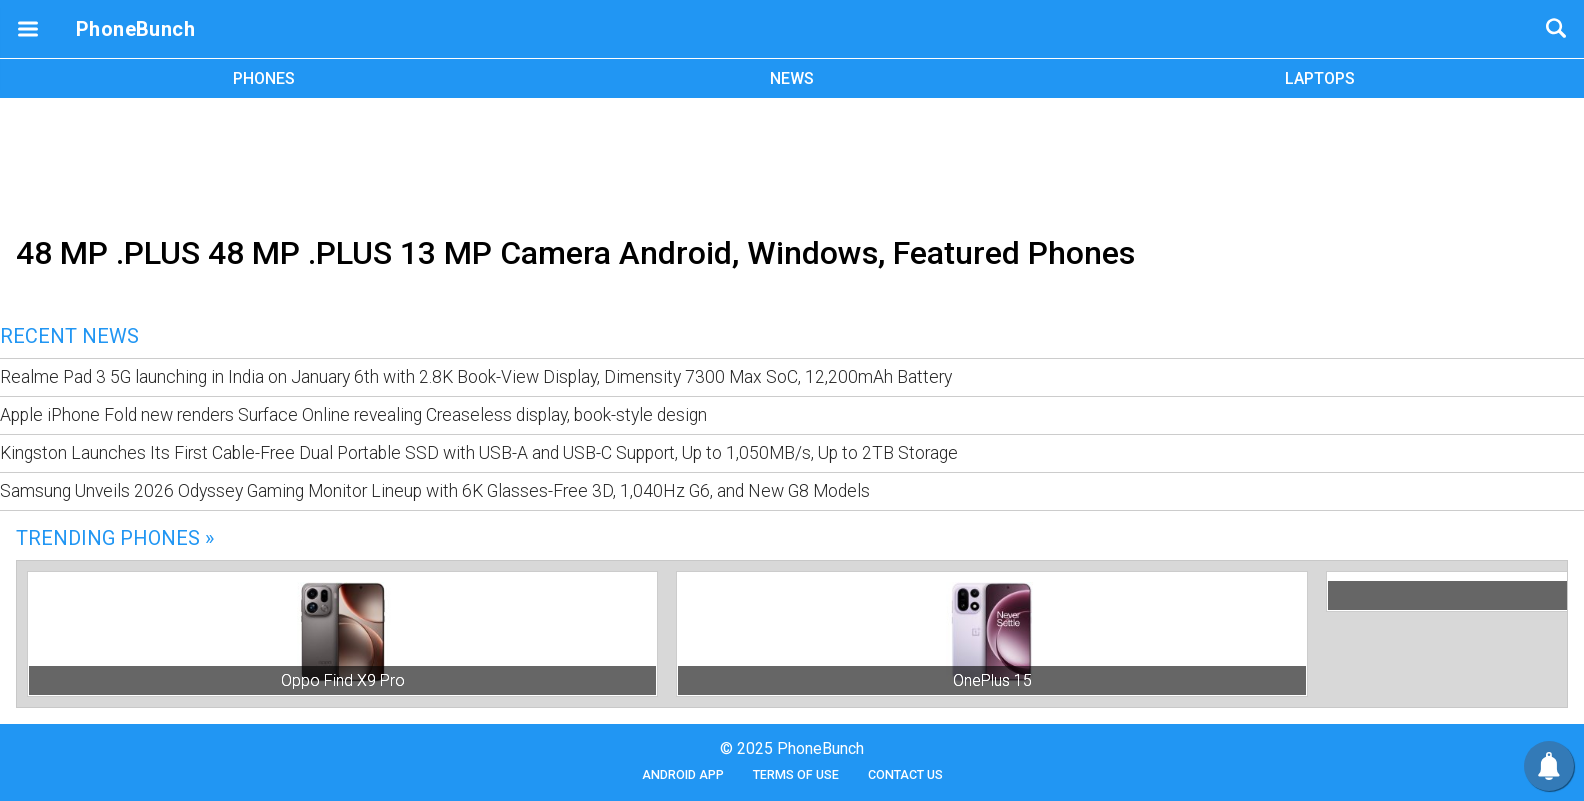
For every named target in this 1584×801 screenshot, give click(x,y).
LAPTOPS (1320, 78)
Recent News (69, 336)
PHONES (264, 78)
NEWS (792, 78)
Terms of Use (796, 774)
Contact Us (905, 774)
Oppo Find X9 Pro (343, 680)
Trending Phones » (115, 538)
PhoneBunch (135, 29)
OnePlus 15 (992, 680)
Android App (683, 774)
